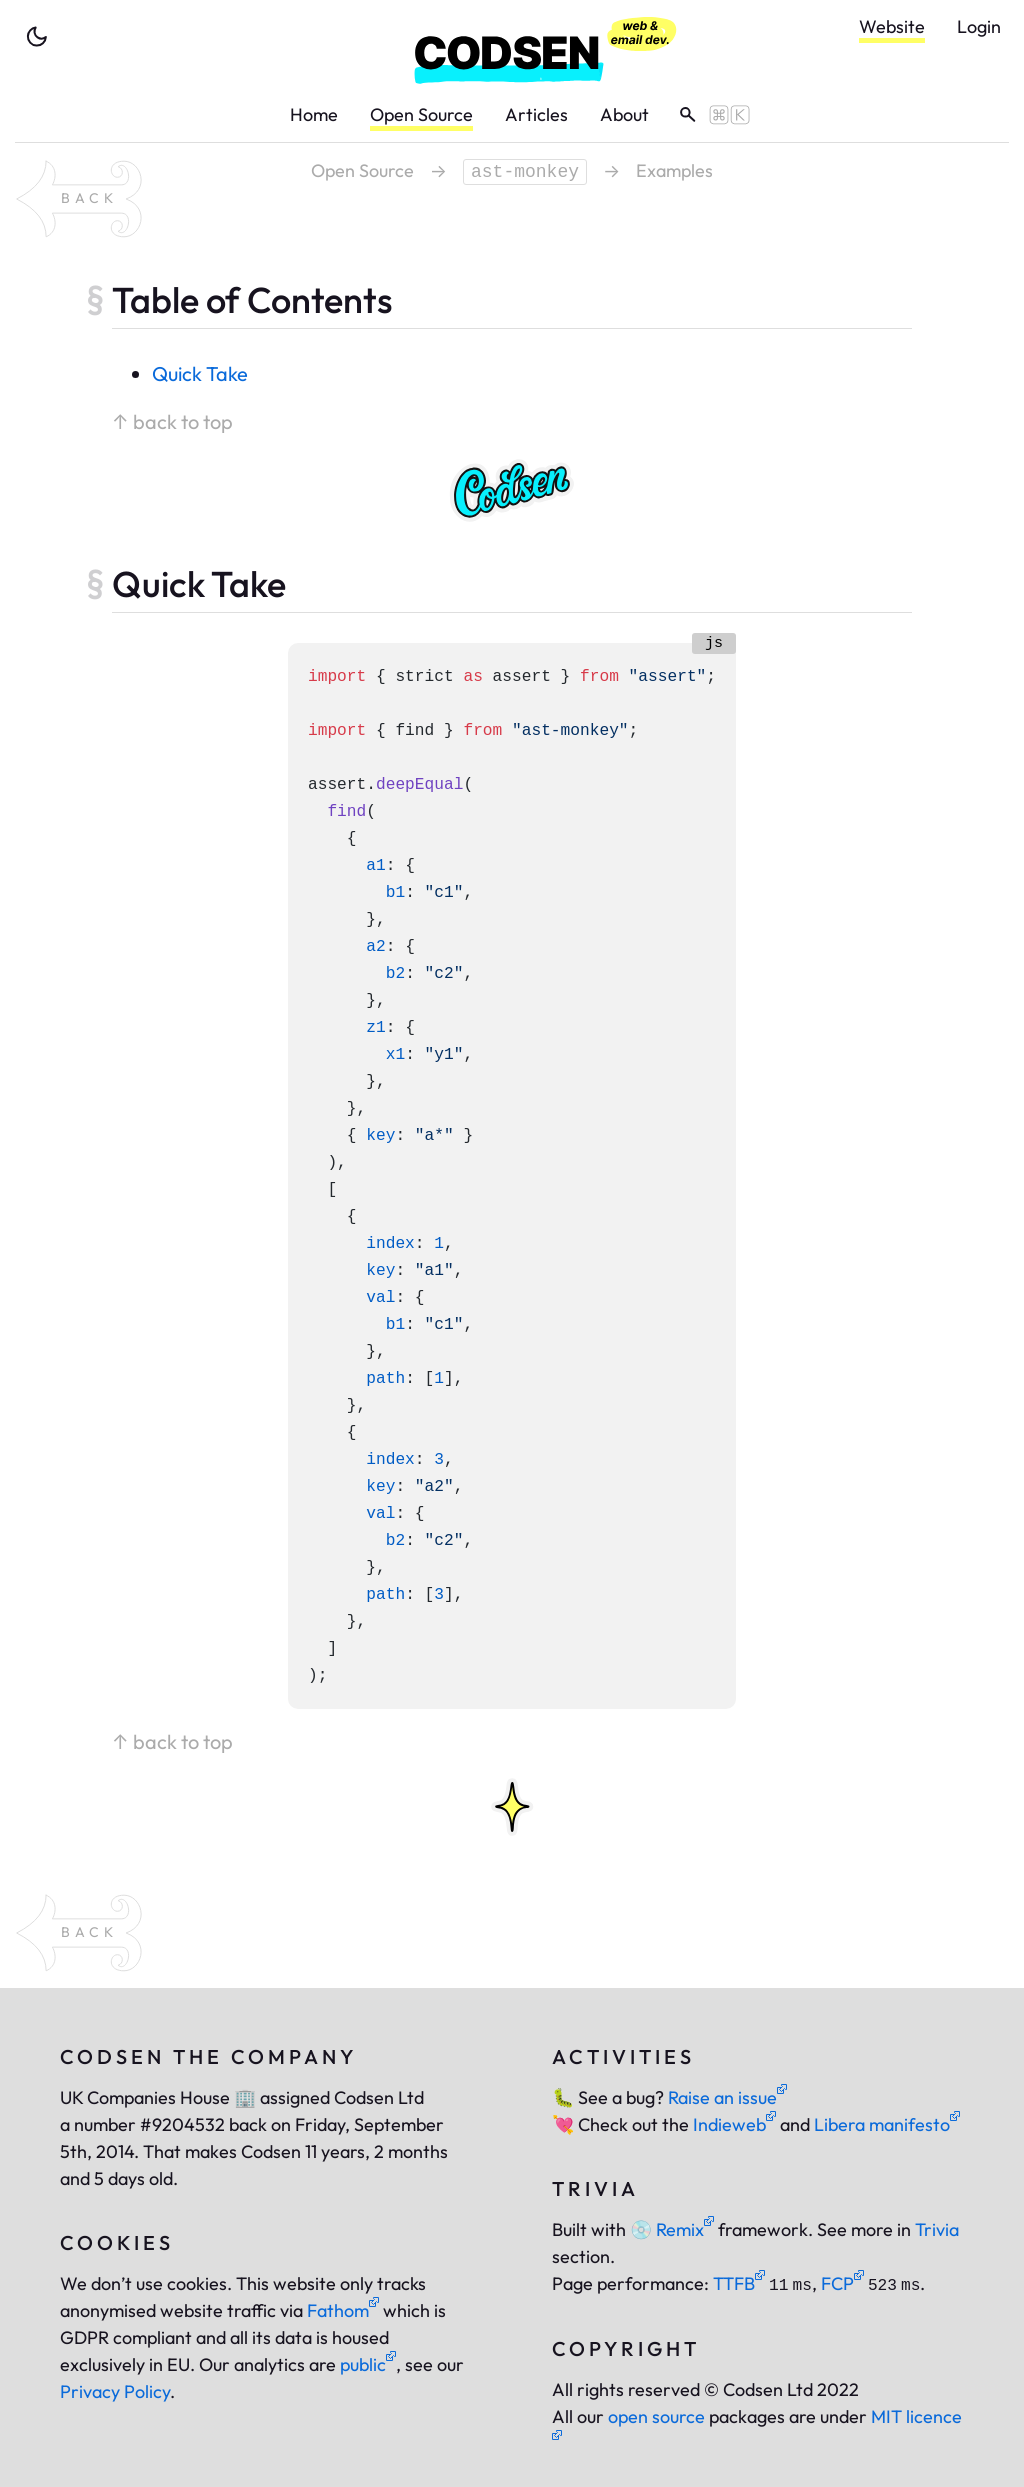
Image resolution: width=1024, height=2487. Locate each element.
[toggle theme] (37, 37)
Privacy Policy (115, 2391)
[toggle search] (707, 115)
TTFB (739, 2283)
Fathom (343, 2310)
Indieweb (734, 2124)
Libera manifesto (887, 2124)
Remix (672, 2229)
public (368, 2364)
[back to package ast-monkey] (79, 199)
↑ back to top (172, 421)
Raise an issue (727, 2097)
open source (656, 2416)
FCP (842, 2283)
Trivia (937, 2229)
